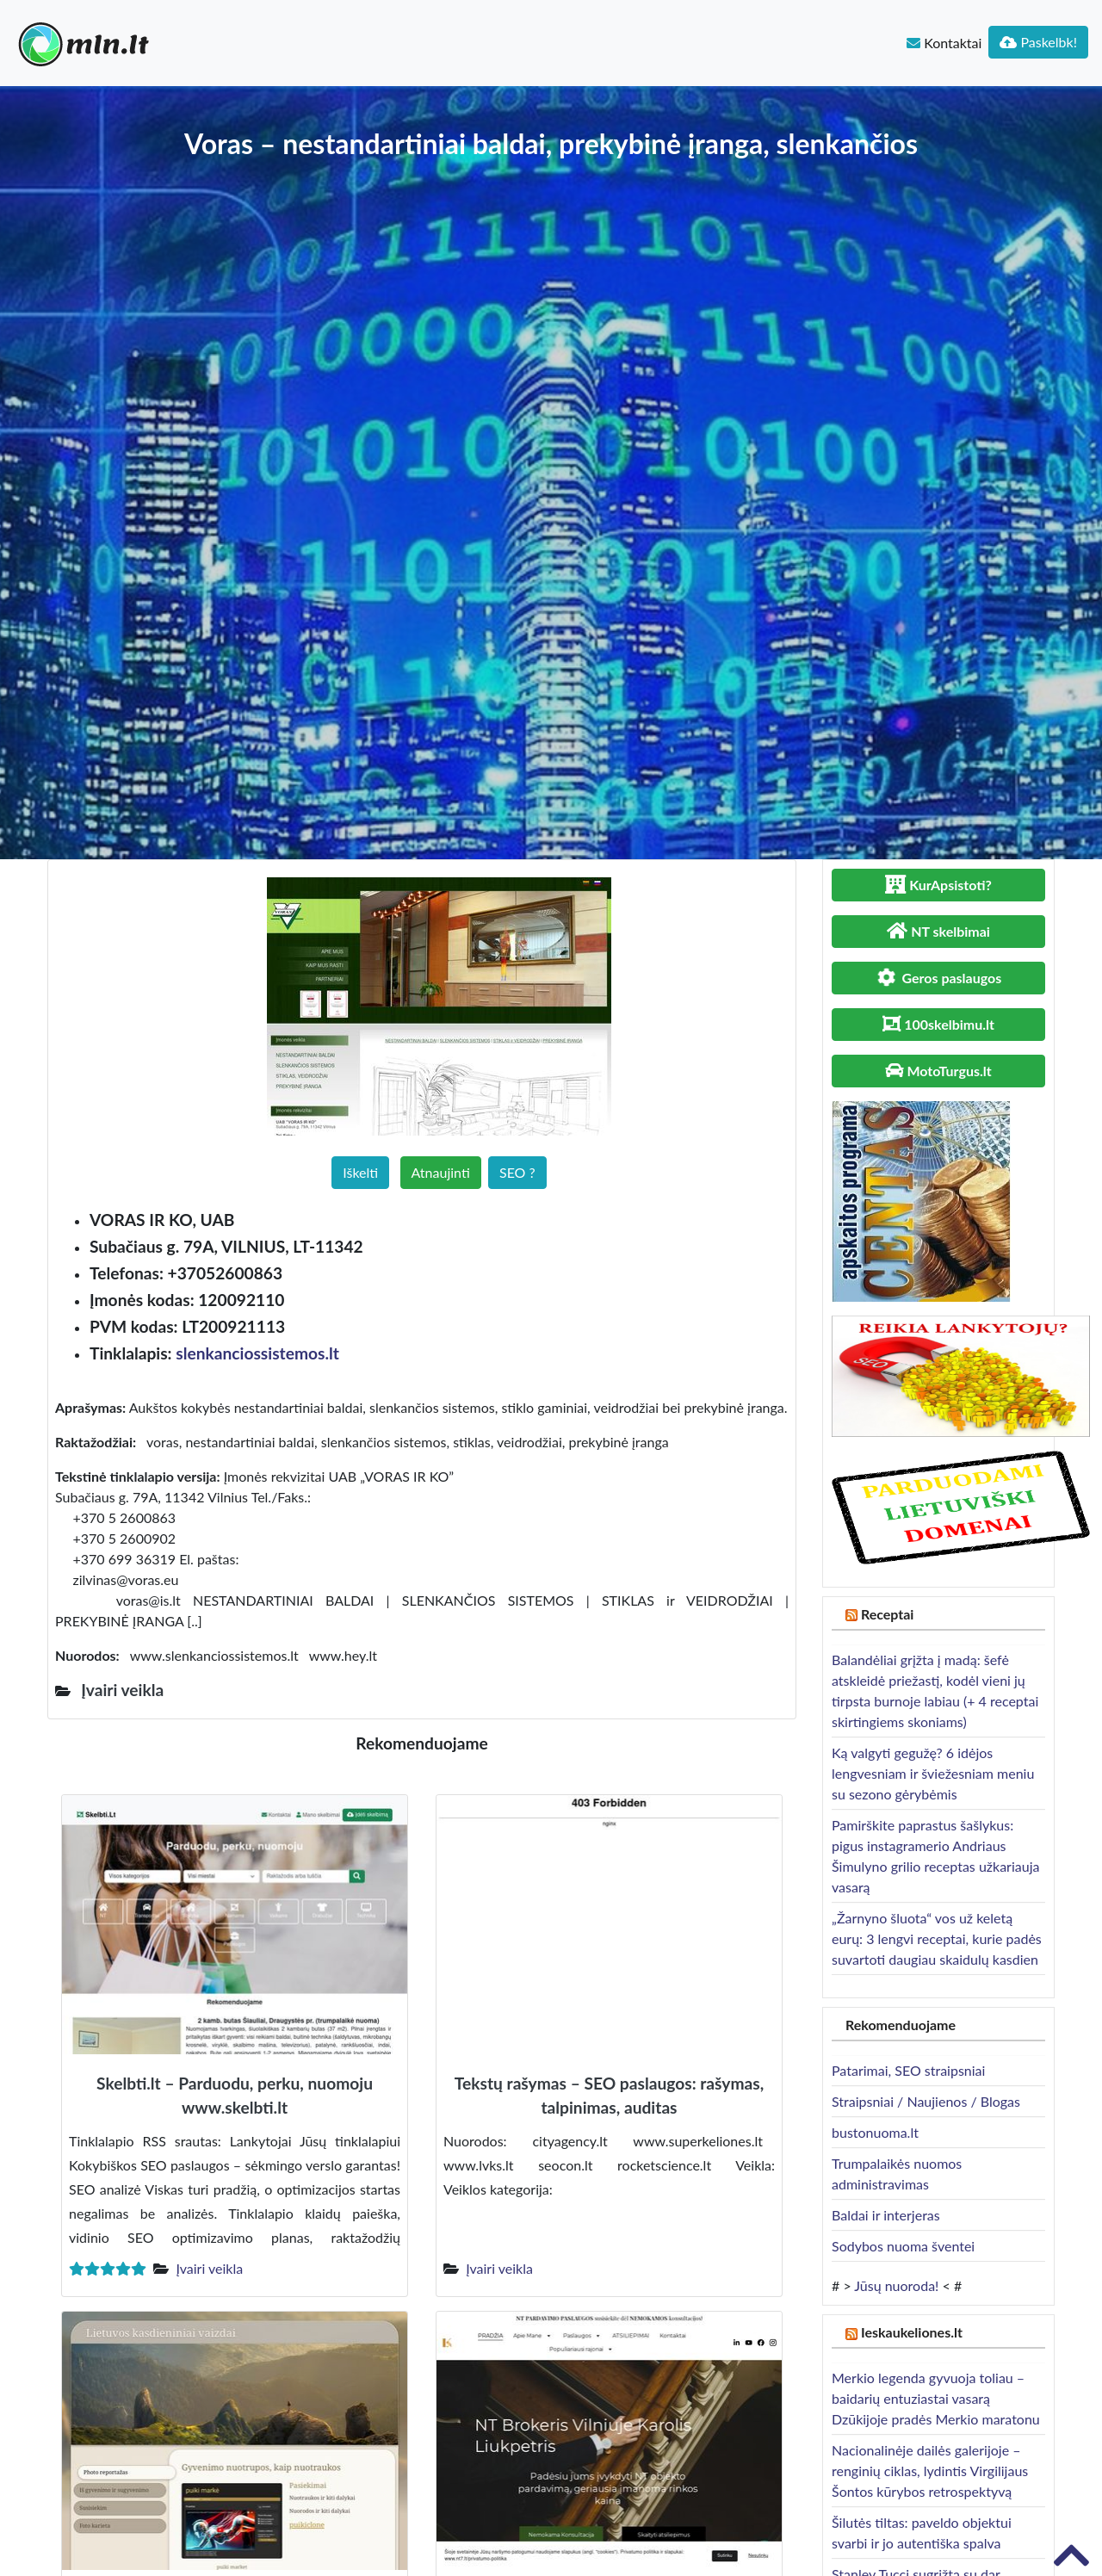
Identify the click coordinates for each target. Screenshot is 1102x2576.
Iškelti (360, 1172)
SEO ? (517, 1172)
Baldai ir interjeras (886, 2215)
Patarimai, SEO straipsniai (908, 2070)
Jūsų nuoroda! (896, 2285)
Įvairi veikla (209, 2268)
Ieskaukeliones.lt (912, 2332)
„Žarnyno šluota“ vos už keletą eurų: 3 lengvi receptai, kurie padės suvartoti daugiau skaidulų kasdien (937, 1938)
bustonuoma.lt (875, 2132)
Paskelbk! (1038, 42)
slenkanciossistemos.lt (257, 1353)
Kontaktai (944, 42)
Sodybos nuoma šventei (903, 2246)
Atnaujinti (441, 1172)
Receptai (887, 1614)
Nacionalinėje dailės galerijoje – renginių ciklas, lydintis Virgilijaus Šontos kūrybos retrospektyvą (930, 2470)
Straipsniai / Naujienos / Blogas (926, 2101)
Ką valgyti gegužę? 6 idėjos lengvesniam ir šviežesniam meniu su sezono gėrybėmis (933, 1773)
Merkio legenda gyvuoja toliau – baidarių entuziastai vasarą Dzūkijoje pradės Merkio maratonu (936, 2398)
